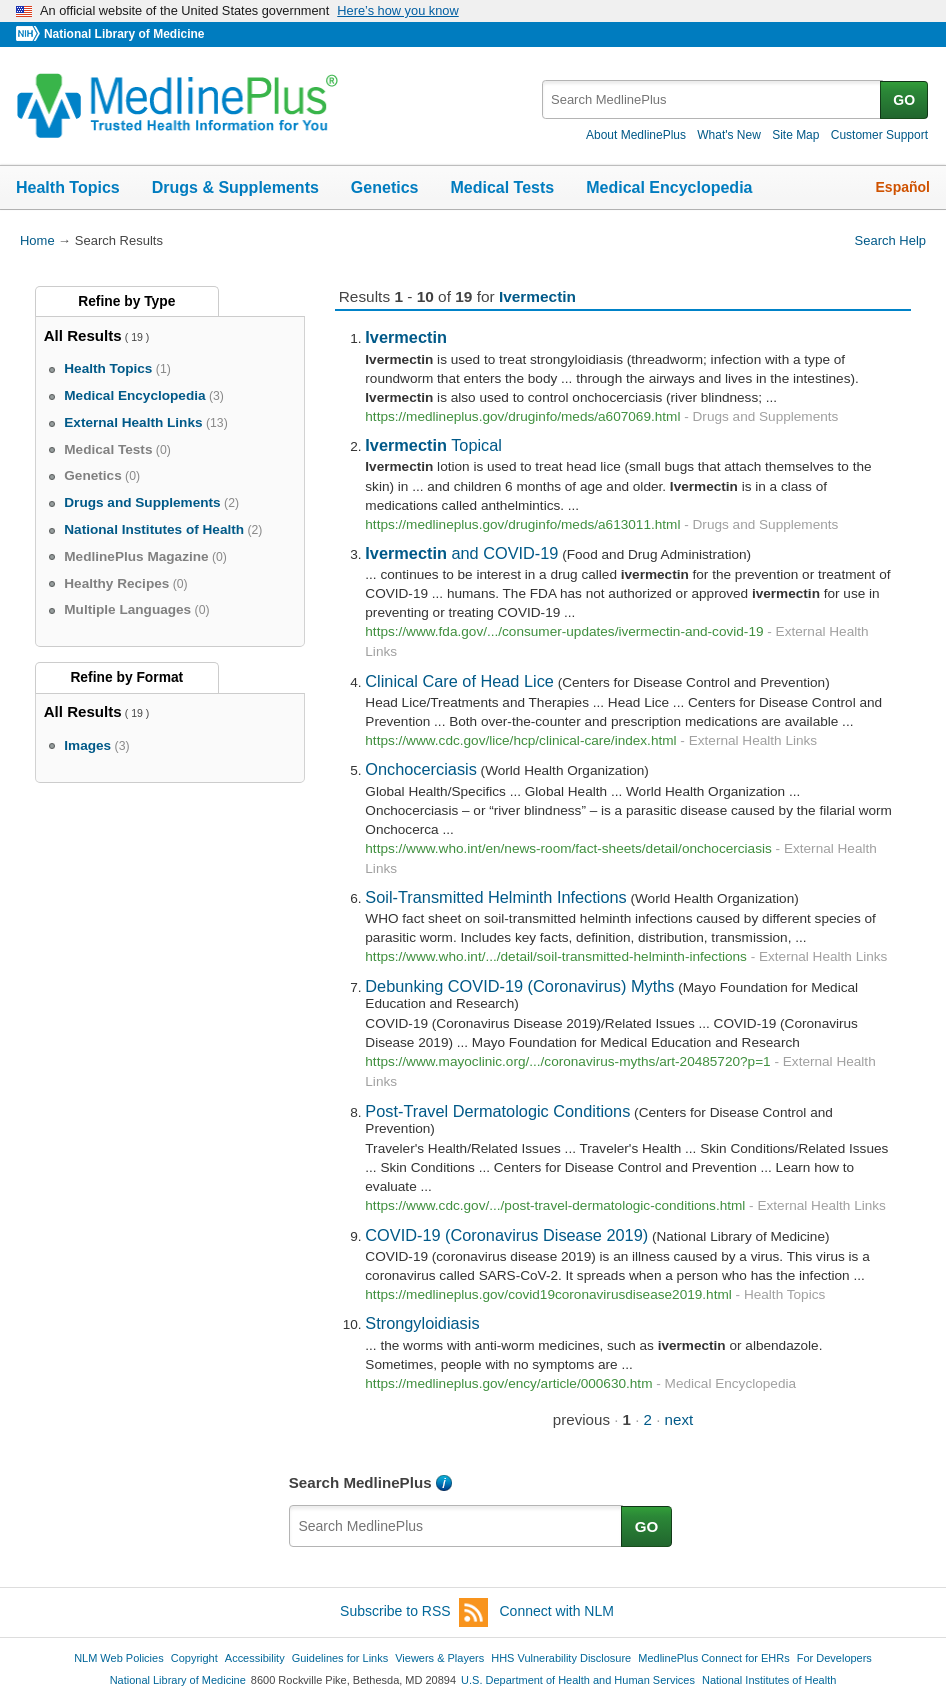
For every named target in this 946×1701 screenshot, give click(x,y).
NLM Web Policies (119, 1658)
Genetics (385, 187)
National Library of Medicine (124, 34)
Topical (433, 445)
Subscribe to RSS (414, 1612)
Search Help (890, 240)
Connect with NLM (557, 1611)
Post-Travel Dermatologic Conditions (497, 1111)
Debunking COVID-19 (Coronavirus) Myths (519, 986)
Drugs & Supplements (235, 187)
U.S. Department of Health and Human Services (578, 1680)
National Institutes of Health (769, 1680)
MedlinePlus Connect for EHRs (713, 1658)
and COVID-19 (461, 553)
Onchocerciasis (421, 769)
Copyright (194, 1658)
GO (904, 100)
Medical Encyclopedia (669, 187)
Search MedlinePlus (360, 1482)
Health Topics (68, 187)
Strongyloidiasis (422, 1323)
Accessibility (255, 1658)
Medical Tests (502, 187)
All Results (83, 335)
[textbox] (712, 99)
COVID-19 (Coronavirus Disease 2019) (506, 1235)
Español (903, 187)
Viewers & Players (439, 1658)
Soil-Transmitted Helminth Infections (495, 897)
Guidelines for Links (340, 1658)
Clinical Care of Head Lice (459, 681)
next (679, 1419)
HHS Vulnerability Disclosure (561, 1658)
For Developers (834, 1658)
